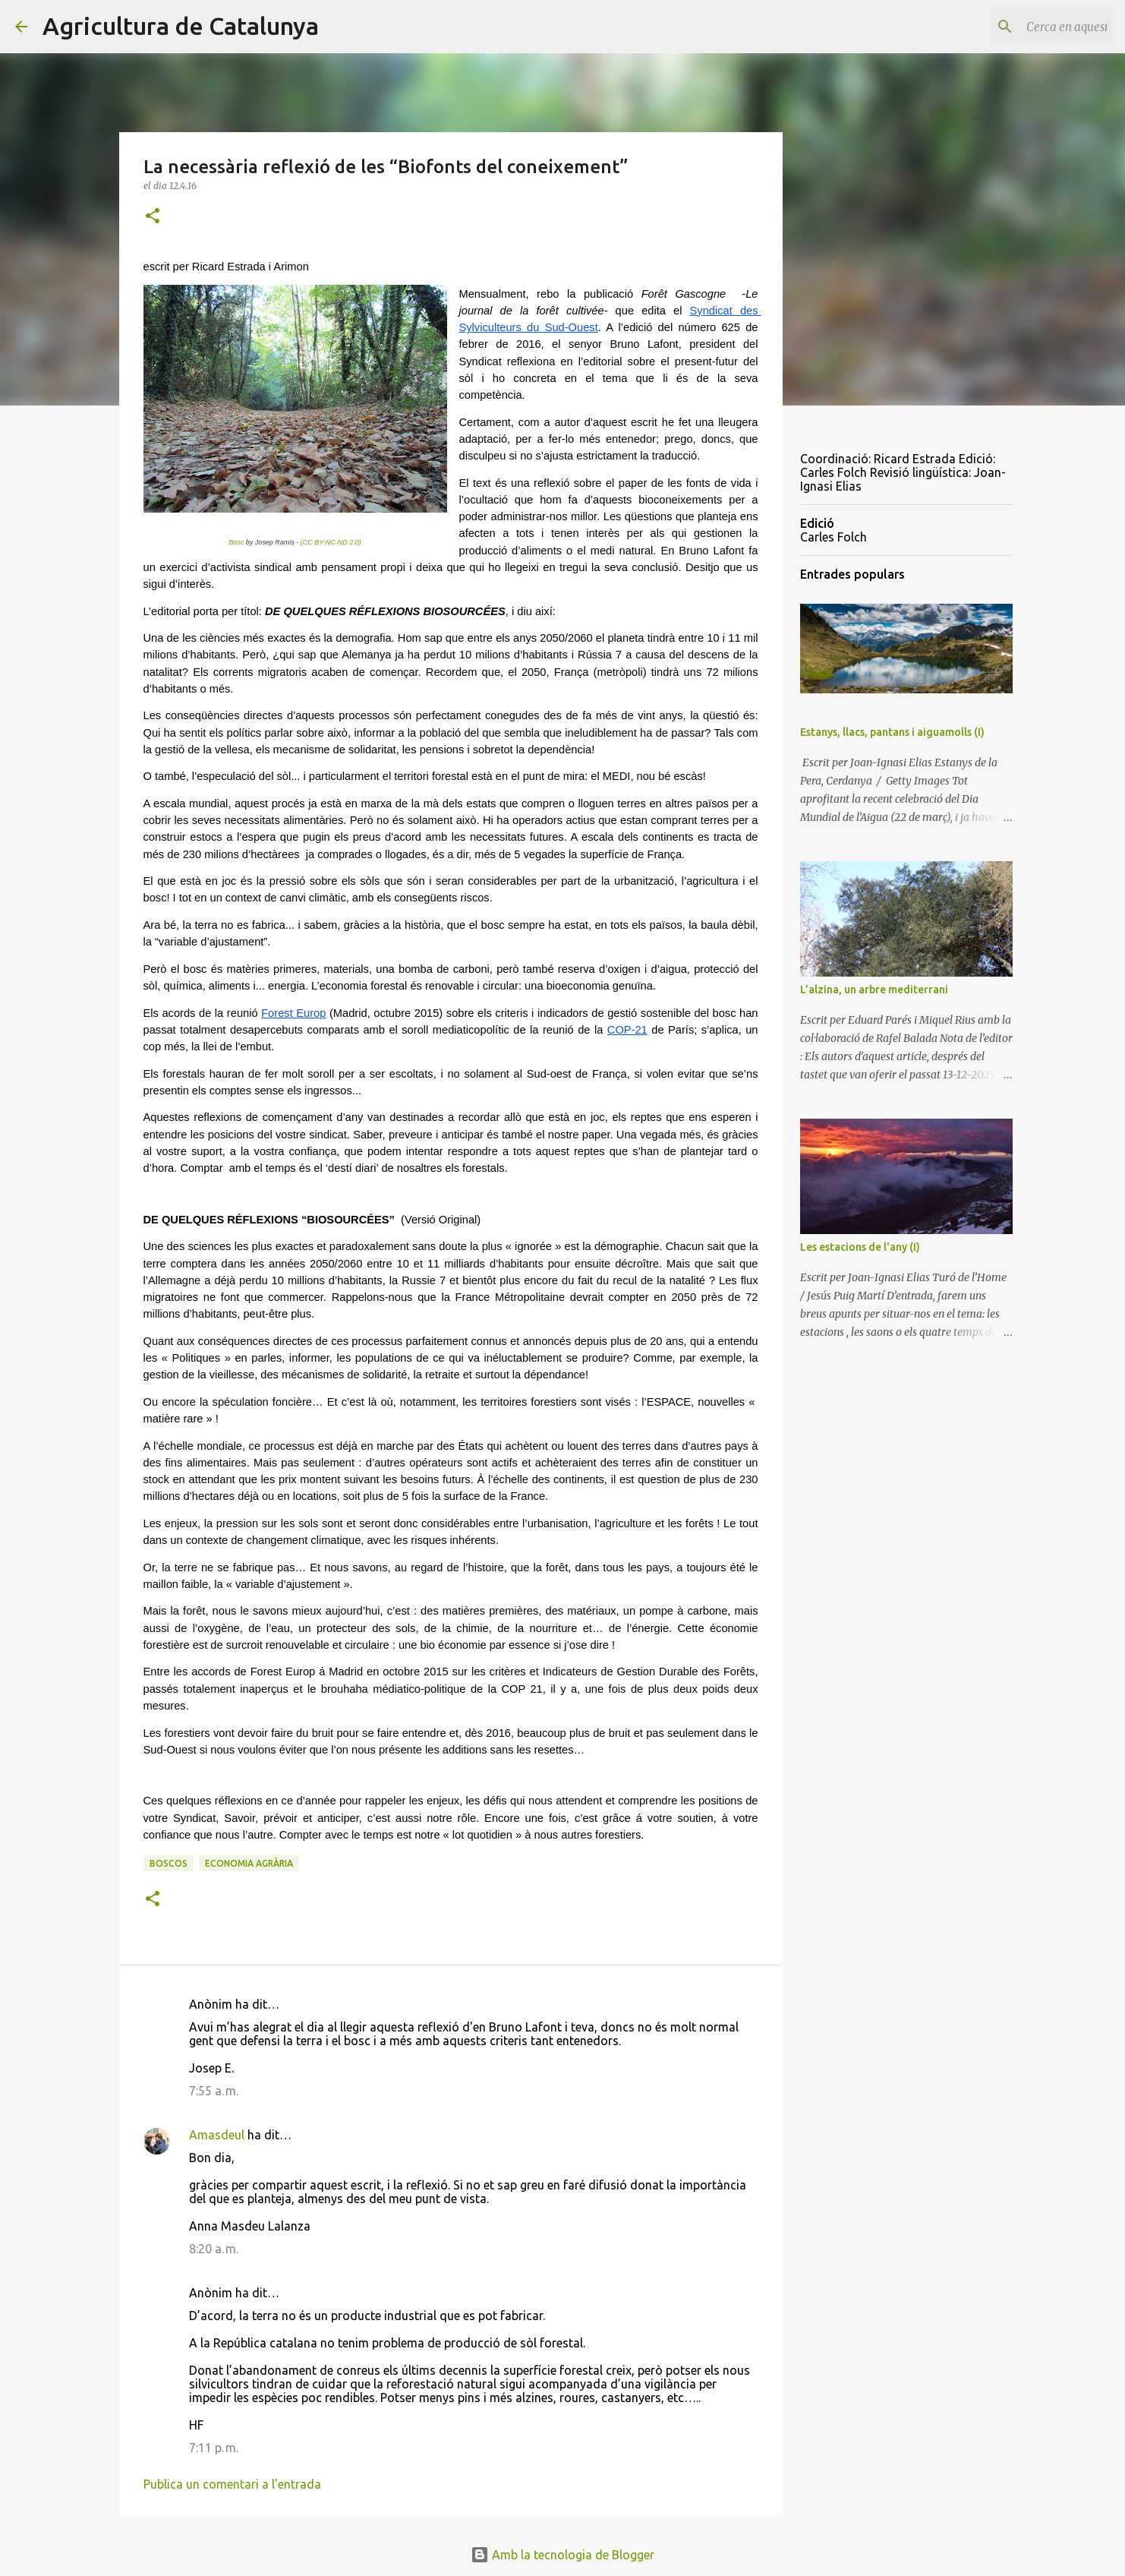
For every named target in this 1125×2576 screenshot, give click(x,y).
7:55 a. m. (213, 2091)
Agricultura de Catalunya (181, 25)
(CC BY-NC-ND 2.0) (331, 542)
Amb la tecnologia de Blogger (562, 2555)
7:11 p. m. (213, 2447)
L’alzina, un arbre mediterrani (874, 989)
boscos (169, 1863)
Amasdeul (216, 2135)
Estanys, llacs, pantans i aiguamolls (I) (892, 732)
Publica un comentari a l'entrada (232, 2484)
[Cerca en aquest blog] (1033, 26)
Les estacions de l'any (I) (860, 1247)
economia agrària (249, 1863)
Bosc (236, 542)
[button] (152, 217)
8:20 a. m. (213, 2249)
